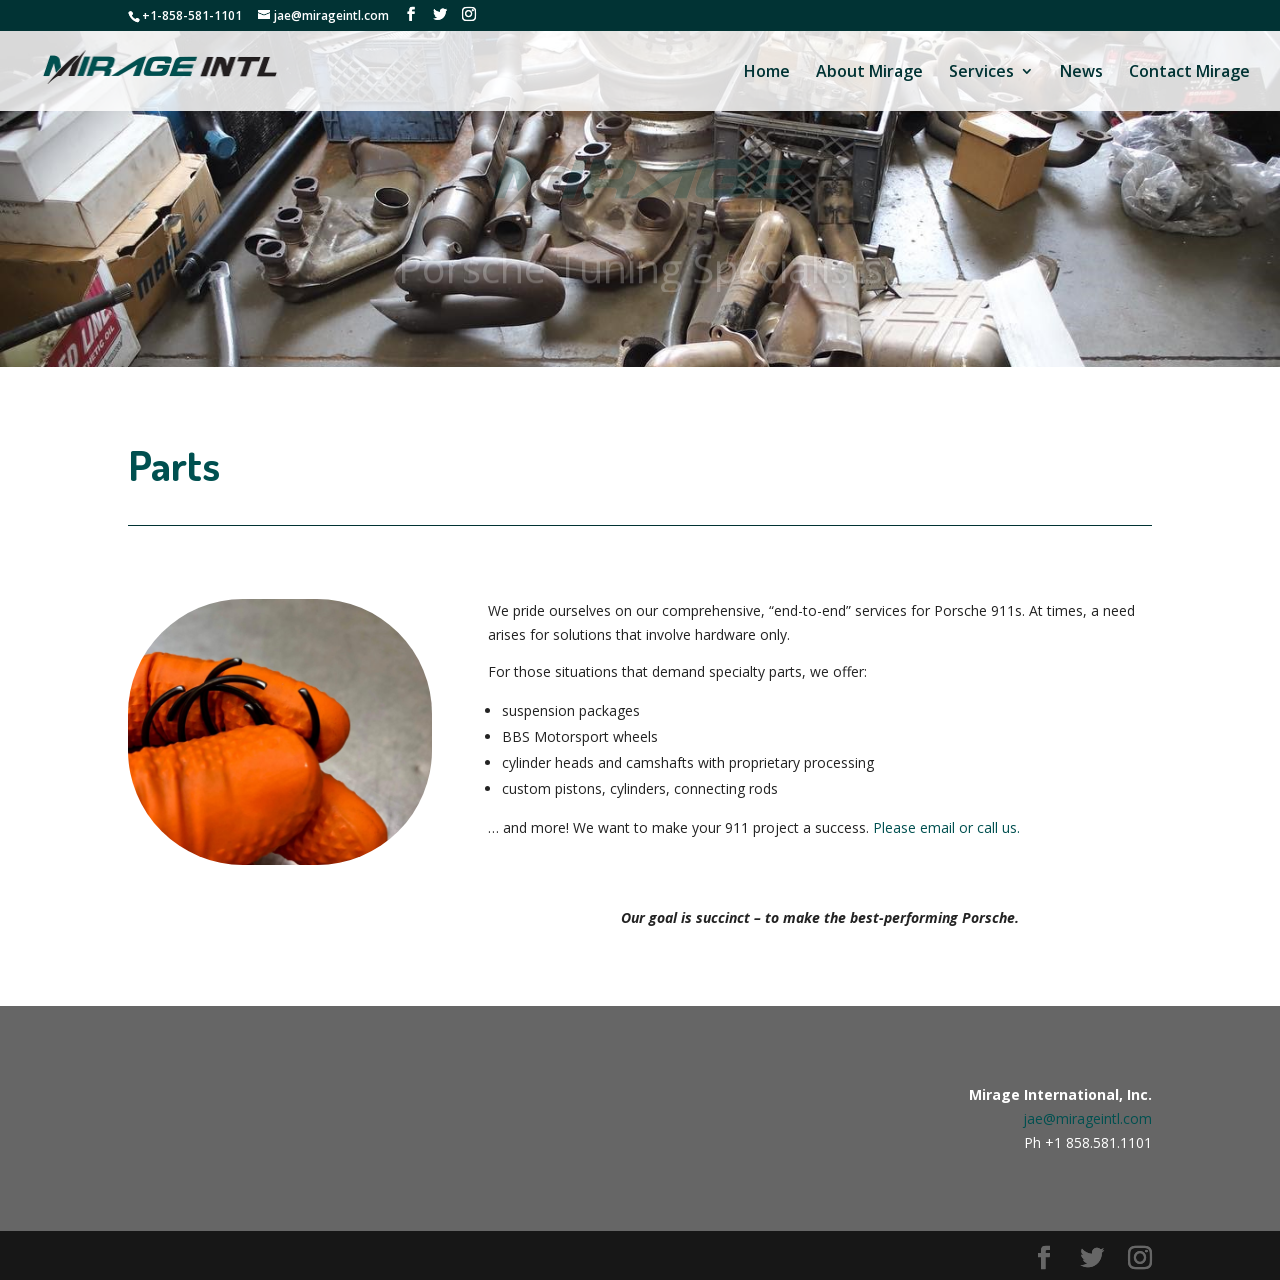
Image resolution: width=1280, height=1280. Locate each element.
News (1081, 73)
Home (767, 73)
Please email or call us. (946, 827)
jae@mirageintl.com (1087, 1118)
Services (981, 73)
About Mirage (869, 73)
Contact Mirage (1189, 73)
